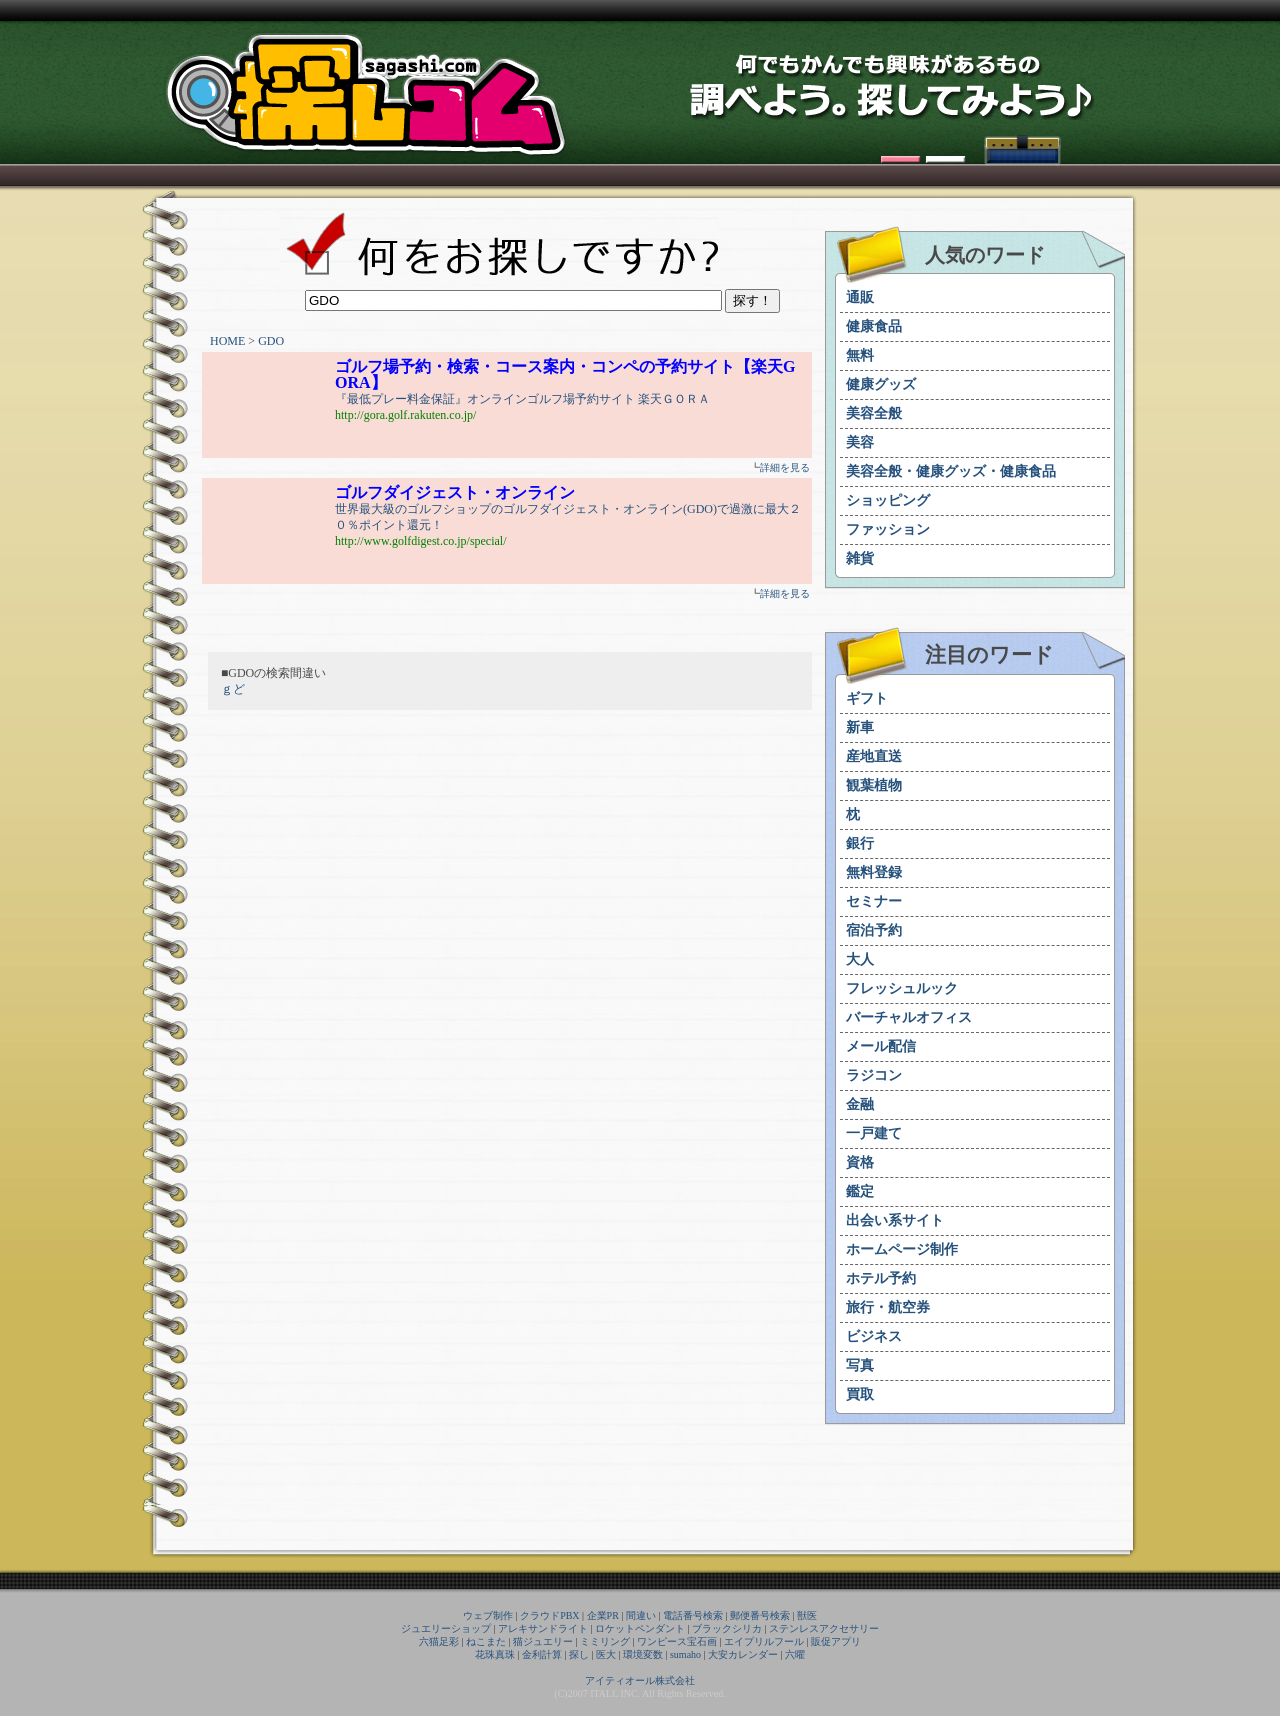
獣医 (807, 1615)
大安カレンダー (743, 1654)
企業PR (603, 1615)
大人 (860, 959)
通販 (860, 297)
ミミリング (605, 1641)
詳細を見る (785, 467)
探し (579, 1654)
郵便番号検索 (760, 1615)
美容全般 (874, 413)
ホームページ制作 (902, 1249)
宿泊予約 (874, 930)
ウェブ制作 (488, 1615)
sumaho (685, 1654)
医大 (606, 1654)
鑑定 (860, 1191)
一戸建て (874, 1133)
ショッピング (888, 500)
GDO (271, 341)
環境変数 (643, 1654)
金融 (860, 1104)
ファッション (888, 529)
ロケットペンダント (640, 1628)
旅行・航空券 (888, 1307)
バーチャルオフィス (909, 1017)
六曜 (795, 1654)
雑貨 (860, 558)
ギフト (867, 698)
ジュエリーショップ (446, 1628)
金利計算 (542, 1654)
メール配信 (881, 1046)
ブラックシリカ (727, 1628)
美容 (860, 442)
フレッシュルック (902, 988)
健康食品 (874, 326)
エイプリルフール (764, 1641)
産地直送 (874, 756)
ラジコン (874, 1075)
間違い (641, 1615)
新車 (860, 727)
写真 (860, 1365)
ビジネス (874, 1336)
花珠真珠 (495, 1654)
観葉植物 (874, 785)
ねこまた (486, 1641)
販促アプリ (836, 1641)
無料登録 (874, 872)
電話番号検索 (693, 1615)
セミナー (874, 901)
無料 (860, 355)
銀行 (860, 843)
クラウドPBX (549, 1615)
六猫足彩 (439, 1641)
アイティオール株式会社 (640, 1680)
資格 (860, 1162)
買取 (860, 1394)
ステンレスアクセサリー (824, 1628)
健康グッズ (881, 384)
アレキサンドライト (543, 1628)
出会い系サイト (895, 1220)
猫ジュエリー (543, 1641)
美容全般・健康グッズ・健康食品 (951, 471)
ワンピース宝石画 (677, 1641)
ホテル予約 (881, 1278)
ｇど (233, 689)
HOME (227, 341)
